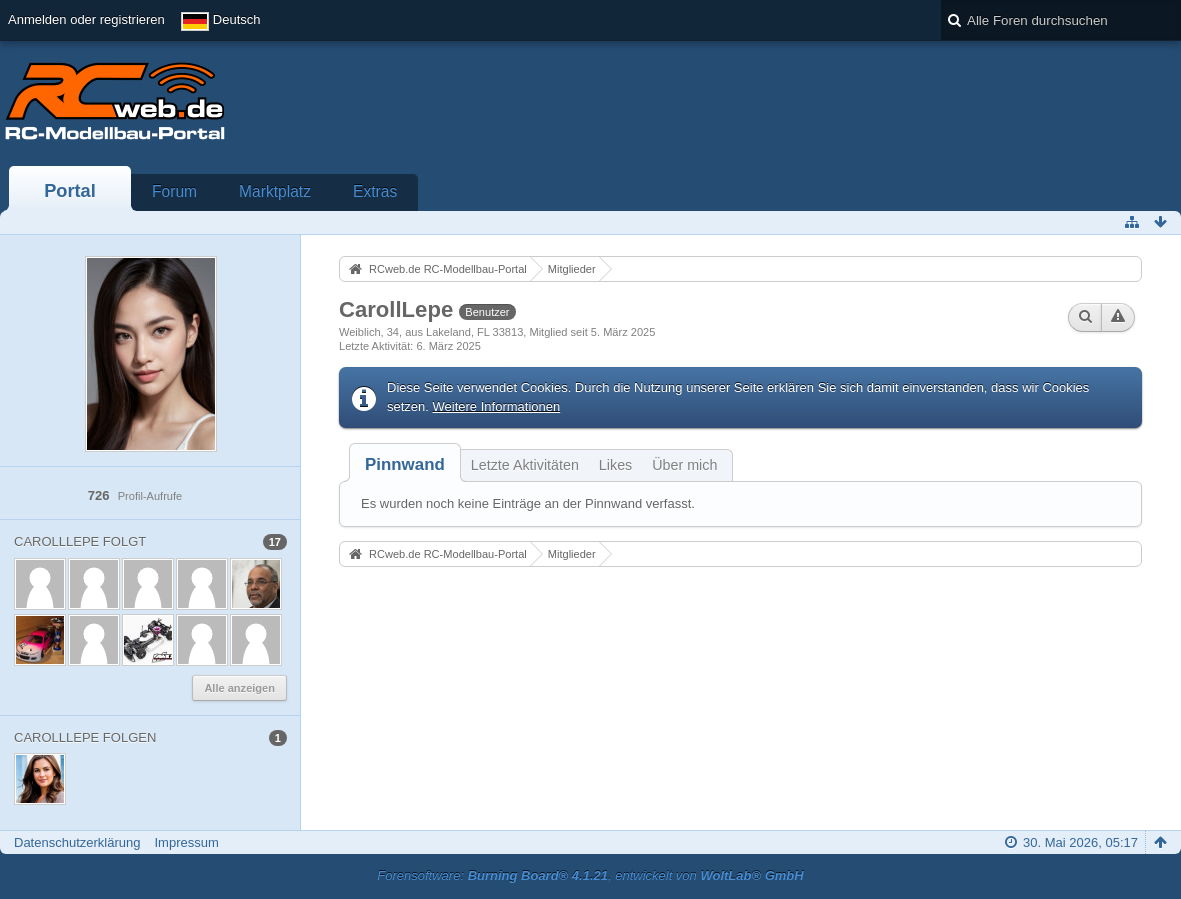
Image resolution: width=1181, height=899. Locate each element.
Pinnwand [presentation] (405, 464)
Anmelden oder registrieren (86, 19)
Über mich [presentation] (684, 465)
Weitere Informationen (497, 406)
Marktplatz (275, 191)
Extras (375, 191)
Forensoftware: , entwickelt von (590, 875)
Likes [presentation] (615, 465)
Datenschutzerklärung (77, 842)
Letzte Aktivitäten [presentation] (525, 465)
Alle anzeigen (239, 688)
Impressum (186, 842)
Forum (174, 191)
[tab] (405, 464)
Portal (70, 191)
